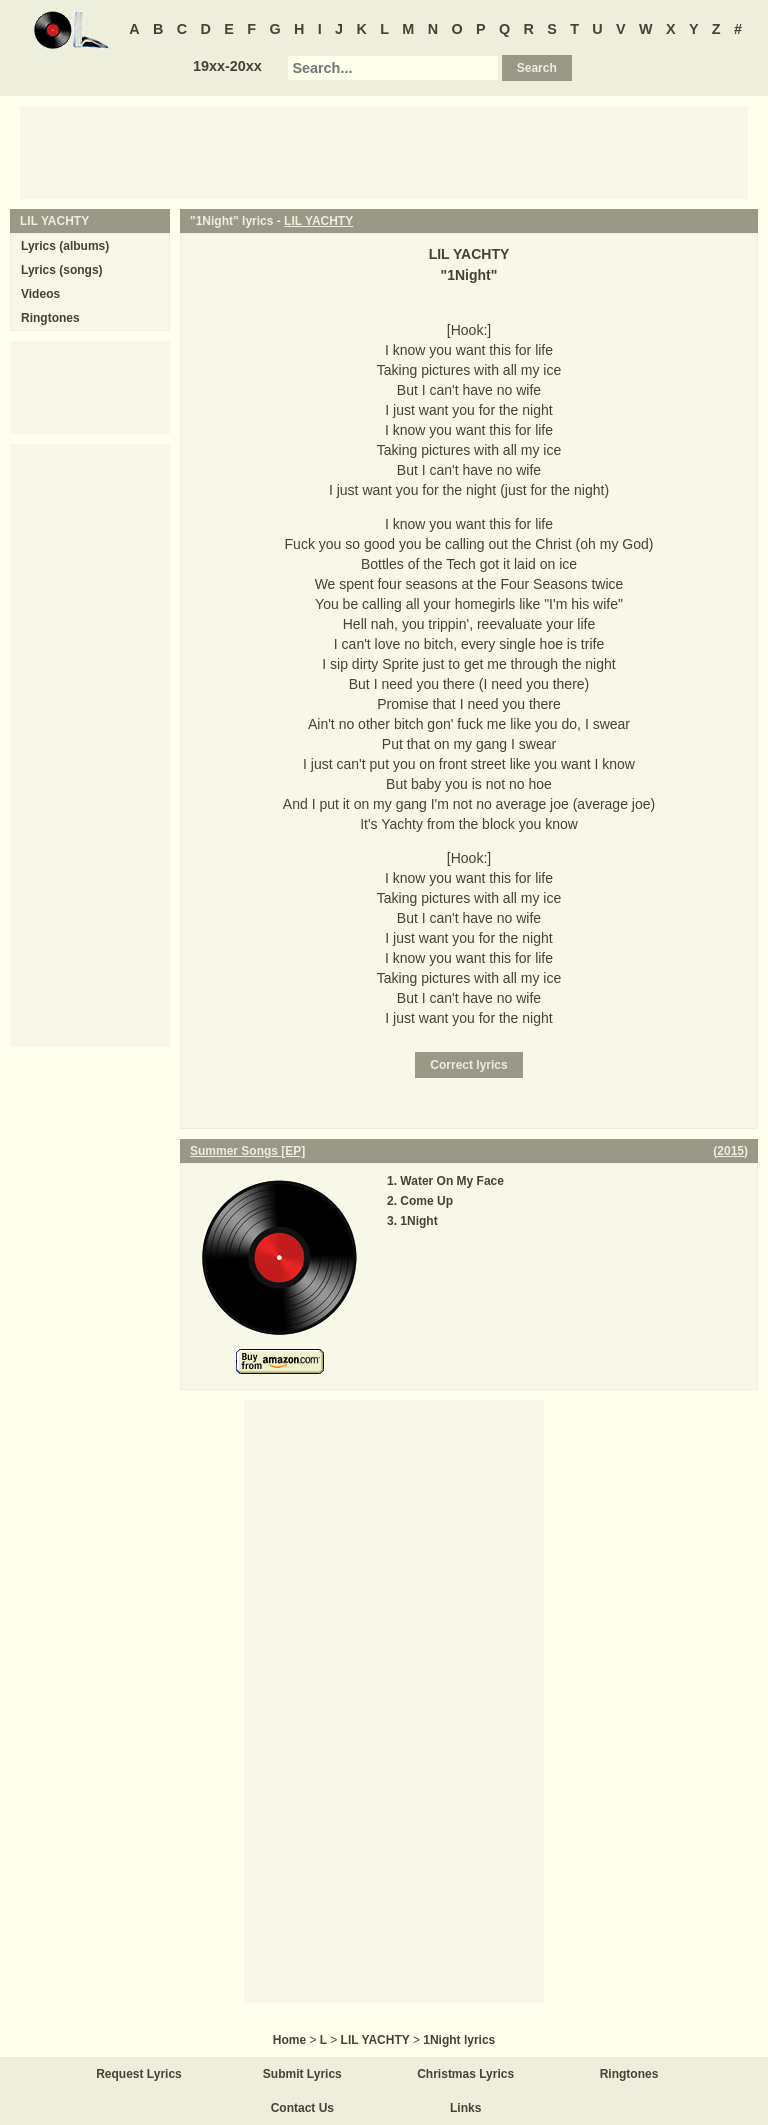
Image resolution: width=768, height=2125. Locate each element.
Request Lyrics (139, 2074)
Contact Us (302, 2108)
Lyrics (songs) (62, 270)
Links (465, 2108)
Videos (40, 294)
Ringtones (50, 318)
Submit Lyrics (302, 2074)
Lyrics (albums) (65, 246)
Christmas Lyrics (465, 2074)
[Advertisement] (384, 151)
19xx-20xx (227, 66)
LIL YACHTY (318, 221)
